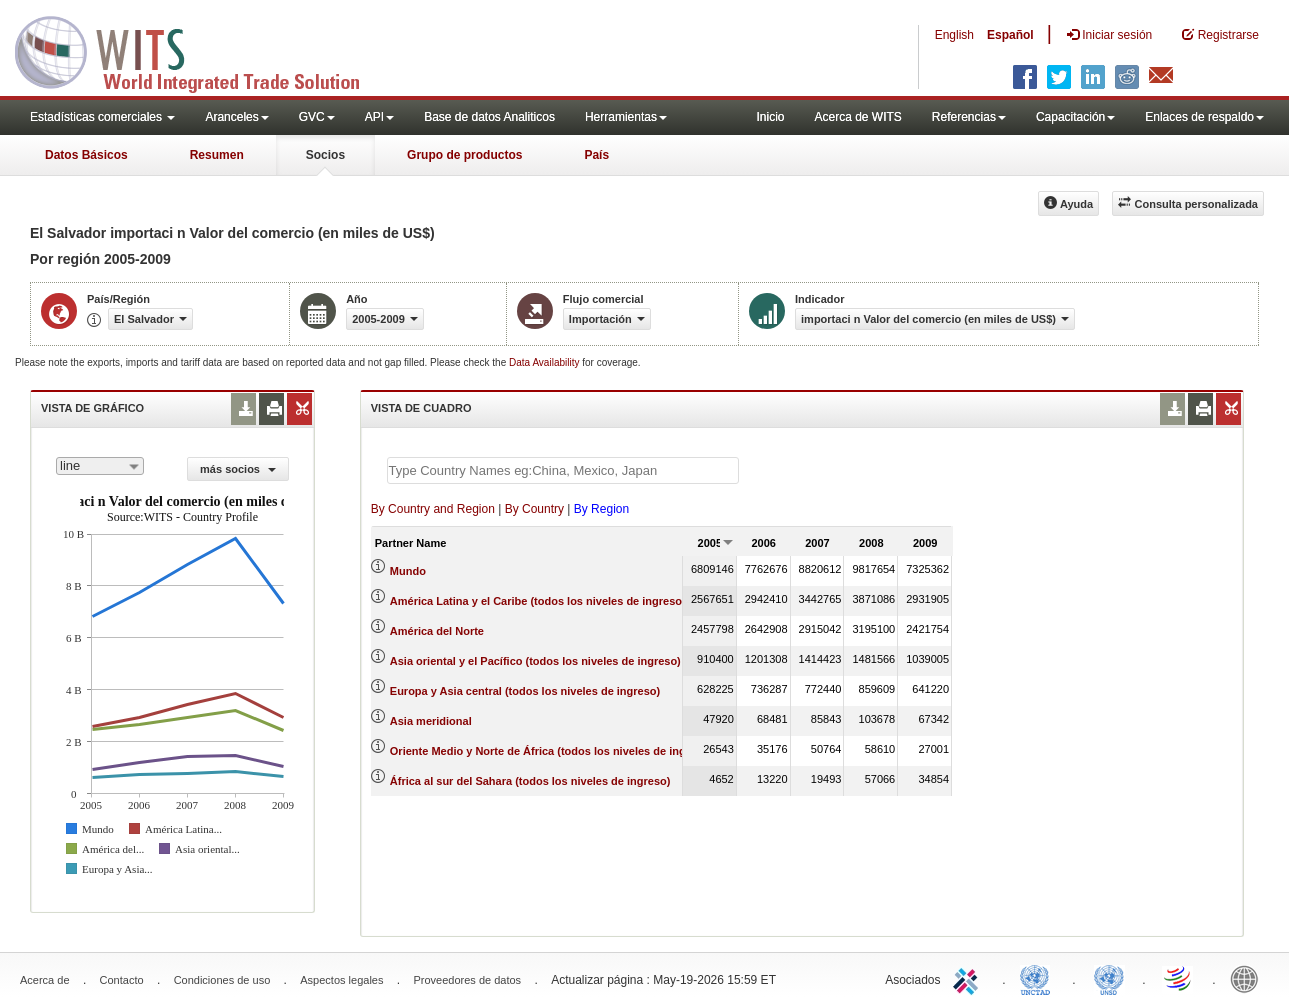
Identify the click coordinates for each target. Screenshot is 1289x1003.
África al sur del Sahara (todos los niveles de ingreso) (530, 781)
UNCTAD (1039, 978)
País (596, 155)
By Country (534, 509)
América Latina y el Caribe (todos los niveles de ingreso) (538, 601)
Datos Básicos (86, 155)
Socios (325, 155)
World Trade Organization (1179, 978)
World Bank (1249, 978)
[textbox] (563, 470)
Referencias (969, 117)
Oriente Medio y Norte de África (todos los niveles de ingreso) (551, 751)
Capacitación (1075, 117)
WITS (200, 50)
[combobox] (100, 466)
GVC (317, 117)
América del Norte (437, 631)
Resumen (217, 155)
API (379, 117)
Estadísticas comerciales (102, 117)
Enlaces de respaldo (1204, 117)
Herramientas (626, 117)
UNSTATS (1109, 978)
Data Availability (545, 362)
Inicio (770, 117)
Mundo (408, 571)
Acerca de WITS (857, 117)
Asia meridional (431, 721)
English (954, 35)
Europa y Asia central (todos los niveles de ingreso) (525, 691)
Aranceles (236, 117)
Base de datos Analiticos (489, 117)
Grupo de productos (464, 155)
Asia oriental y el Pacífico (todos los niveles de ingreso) (535, 661)
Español (1010, 35)
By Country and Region (433, 509)
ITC (969, 978)
